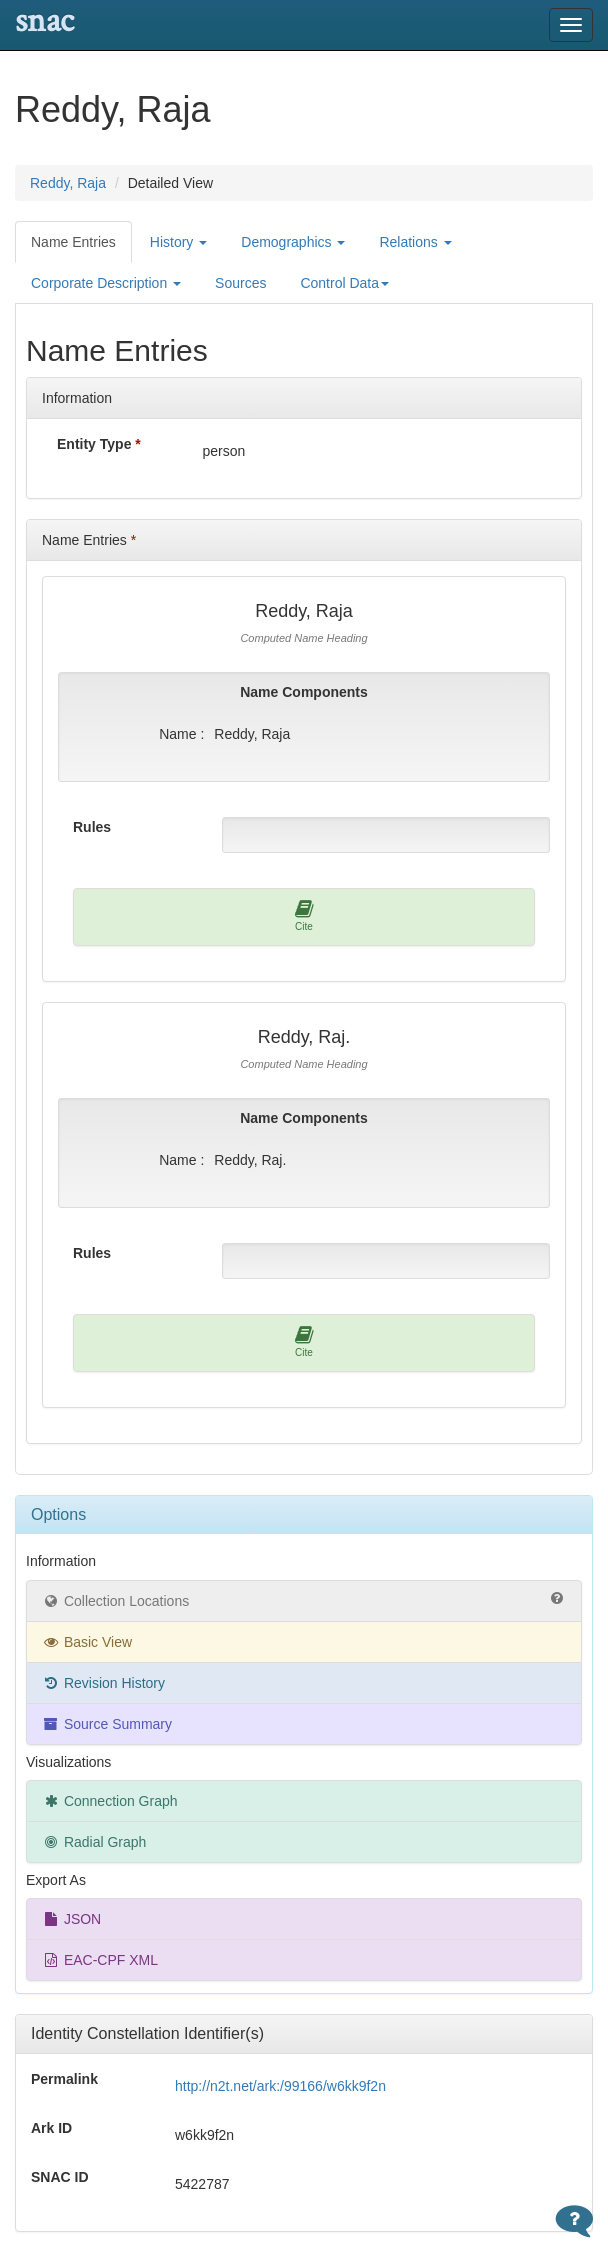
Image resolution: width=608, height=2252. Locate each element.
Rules (92, 827)
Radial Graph (94, 1842)
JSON (71, 1919)
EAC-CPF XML (100, 1960)
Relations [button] (415, 242)
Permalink (64, 2079)
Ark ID (51, 2128)
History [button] (178, 242)
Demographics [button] (293, 242)
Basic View (87, 1642)
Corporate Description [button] (106, 283)
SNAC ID (60, 2177)
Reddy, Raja (68, 183)
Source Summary (107, 1724)
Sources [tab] (240, 283)
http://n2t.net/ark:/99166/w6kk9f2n (280, 2086)
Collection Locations (304, 1600)
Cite (304, 915)
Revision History (103, 1683)
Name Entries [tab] (73, 242)
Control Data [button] (344, 283)
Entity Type (99, 444)
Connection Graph (110, 1801)
